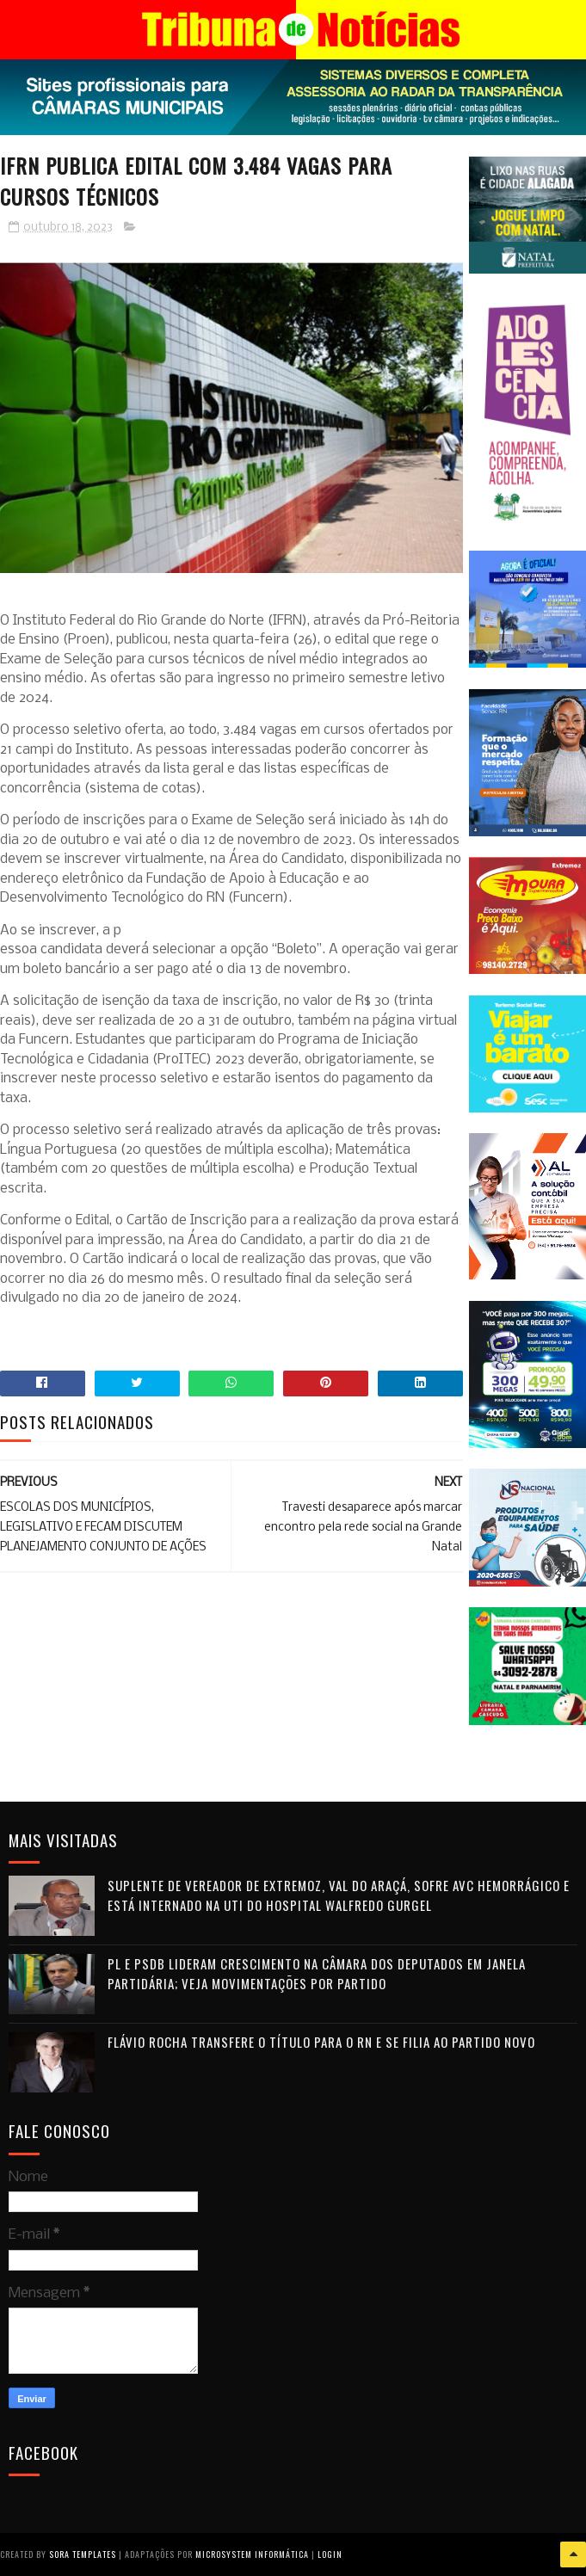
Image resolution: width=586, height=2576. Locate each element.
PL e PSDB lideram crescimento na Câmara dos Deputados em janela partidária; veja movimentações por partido (317, 1973)
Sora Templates (82, 2554)
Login (330, 2554)
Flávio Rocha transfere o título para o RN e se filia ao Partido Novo (321, 2041)
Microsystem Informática (252, 2554)
